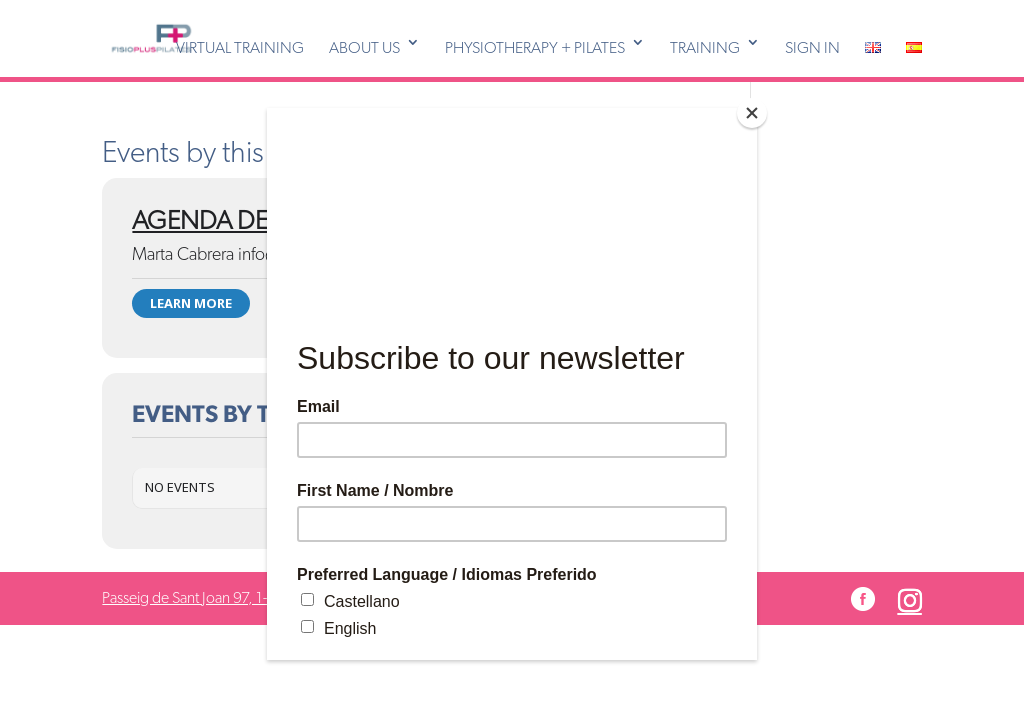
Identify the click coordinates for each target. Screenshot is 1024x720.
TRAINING (705, 48)
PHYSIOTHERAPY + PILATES (535, 48)
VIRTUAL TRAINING (240, 48)
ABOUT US (364, 48)
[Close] (752, 113)
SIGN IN (812, 48)
